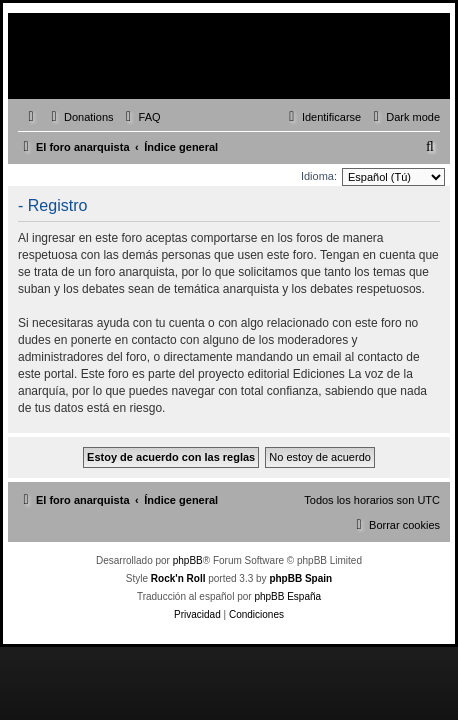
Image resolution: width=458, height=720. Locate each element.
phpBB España (287, 596)
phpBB (188, 560)
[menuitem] (80, 117)
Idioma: (319, 176)
